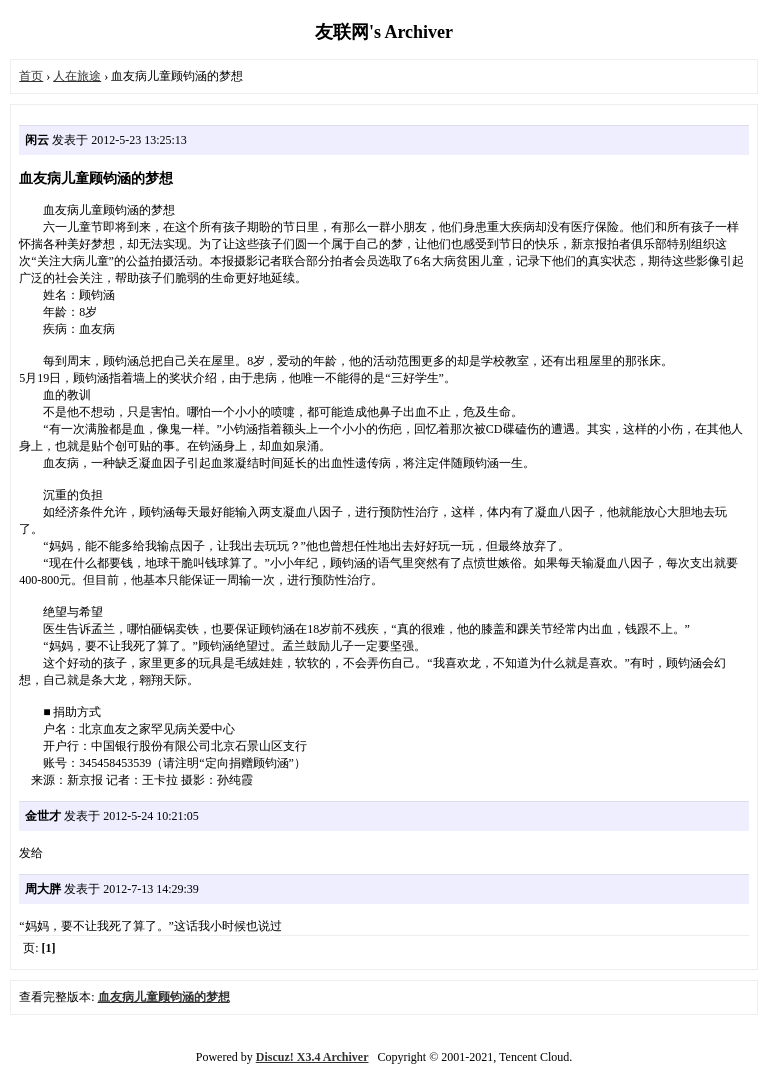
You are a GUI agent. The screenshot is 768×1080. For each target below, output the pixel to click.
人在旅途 (77, 76)
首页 (31, 76)
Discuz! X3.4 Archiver (312, 1057)
